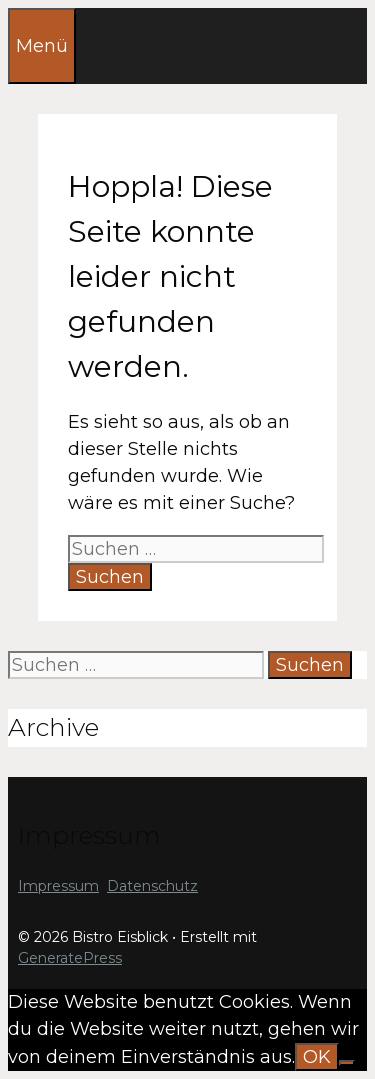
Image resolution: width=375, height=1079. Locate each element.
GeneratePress (70, 958)
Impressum (58, 886)
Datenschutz (152, 886)
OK (317, 1057)
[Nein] (347, 1063)
